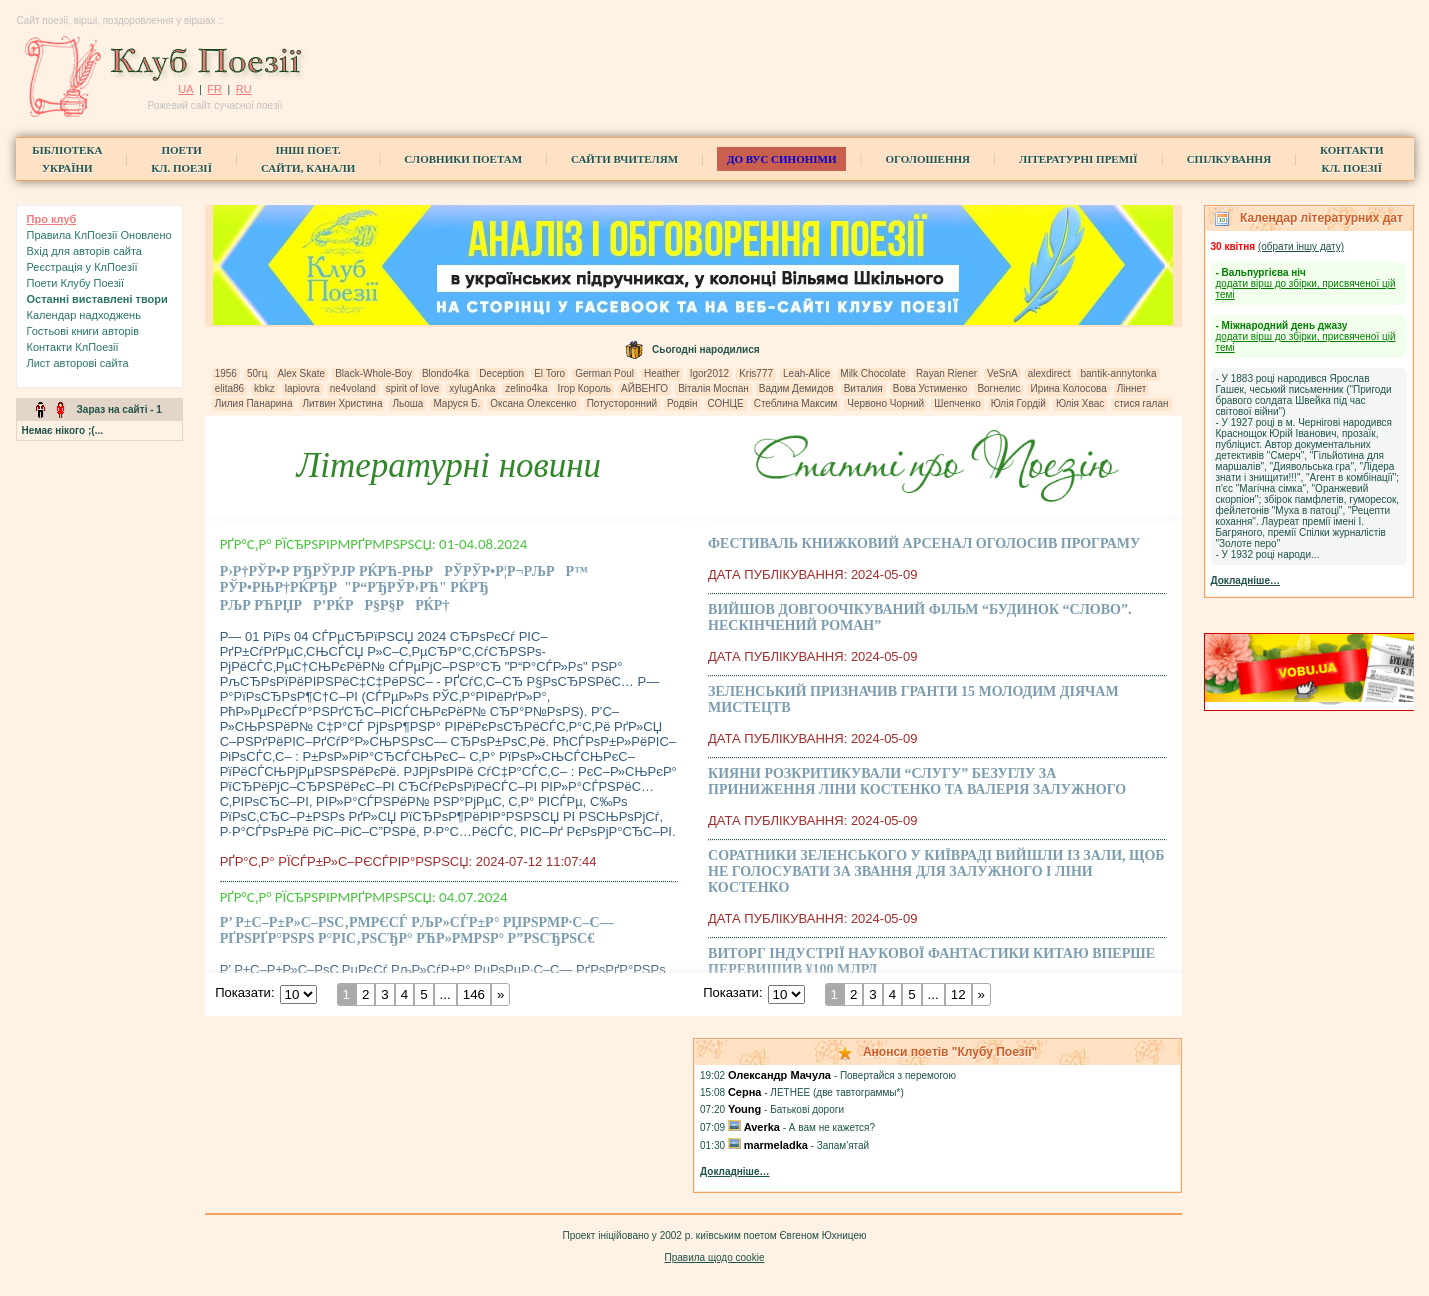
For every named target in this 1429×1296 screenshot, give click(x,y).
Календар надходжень (84, 315)
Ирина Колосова (1068, 388)
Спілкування (1229, 159)
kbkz (264, 388)
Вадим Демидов (796, 388)
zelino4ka (526, 388)
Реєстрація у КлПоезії (82, 267)
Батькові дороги (807, 1109)
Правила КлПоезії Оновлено (99, 235)
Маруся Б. (456, 403)
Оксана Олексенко (533, 403)
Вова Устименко (930, 388)
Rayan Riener (946, 373)
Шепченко (957, 403)
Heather (662, 373)
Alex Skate (301, 373)
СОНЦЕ (726, 403)
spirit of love (412, 388)
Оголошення (927, 159)
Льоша (407, 403)
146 (473, 994)
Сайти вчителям (624, 159)
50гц (257, 373)
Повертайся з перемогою (898, 1075)
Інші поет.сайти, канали (308, 159)
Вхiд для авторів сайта (85, 251)
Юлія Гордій (1018, 403)
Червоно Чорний (885, 403)
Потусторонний (622, 403)
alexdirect (1049, 373)
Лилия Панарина (254, 403)
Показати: (244, 992)
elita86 (229, 388)
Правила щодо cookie (715, 1257)
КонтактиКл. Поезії (1351, 159)
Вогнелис (998, 388)
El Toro (549, 373)
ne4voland (353, 388)
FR (214, 89)
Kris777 (756, 373)
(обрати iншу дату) (1301, 246)
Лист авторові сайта (78, 363)
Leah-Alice (806, 373)
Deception (501, 373)
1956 (226, 373)
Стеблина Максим (796, 403)
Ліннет (1132, 388)
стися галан (1141, 403)
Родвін (682, 403)
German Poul (604, 373)
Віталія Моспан (713, 388)
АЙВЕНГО (644, 388)
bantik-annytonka (1118, 373)
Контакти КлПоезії (73, 347)
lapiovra (302, 388)
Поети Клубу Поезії (76, 283)
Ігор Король (584, 388)
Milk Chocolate (873, 373)
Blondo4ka (445, 373)
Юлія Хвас (1080, 403)
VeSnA (1002, 373)
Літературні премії (1078, 159)
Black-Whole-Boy (373, 373)
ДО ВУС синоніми (781, 159)
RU (244, 89)
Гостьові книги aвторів (83, 331)
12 (958, 994)
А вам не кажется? (832, 1127)
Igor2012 (709, 373)
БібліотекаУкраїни (67, 159)
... (444, 994)
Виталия (863, 388)
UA (185, 89)
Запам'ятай (843, 1145)
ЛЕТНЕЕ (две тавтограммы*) (836, 1092)
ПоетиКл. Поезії (181, 159)
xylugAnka (472, 388)
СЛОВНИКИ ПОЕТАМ (463, 159)
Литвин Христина (342, 403)
